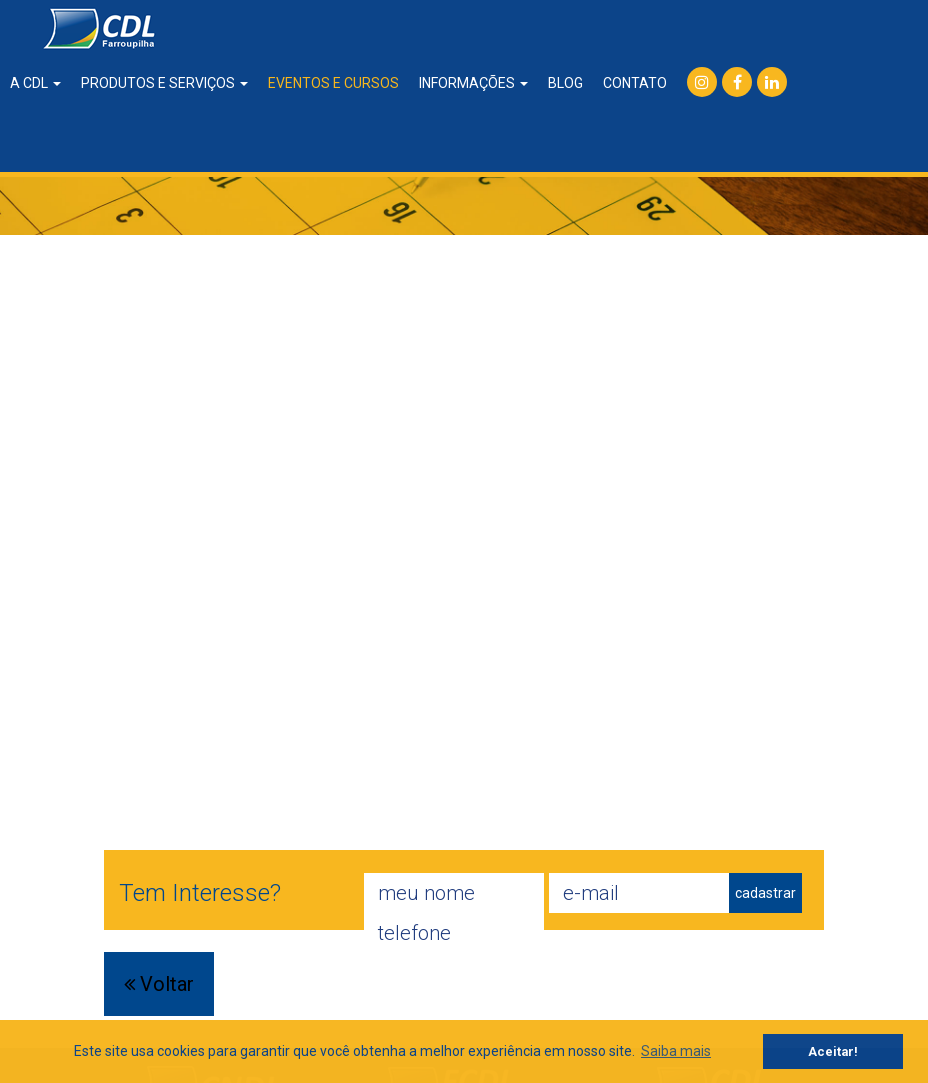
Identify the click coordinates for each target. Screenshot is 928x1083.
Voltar (159, 984)
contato (635, 83)
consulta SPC (717, 145)
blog (565, 83)
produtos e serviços (164, 83)
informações (473, 83)
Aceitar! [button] (833, 1051)
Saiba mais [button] (676, 1051)
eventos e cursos (333, 83)
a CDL (35, 83)
